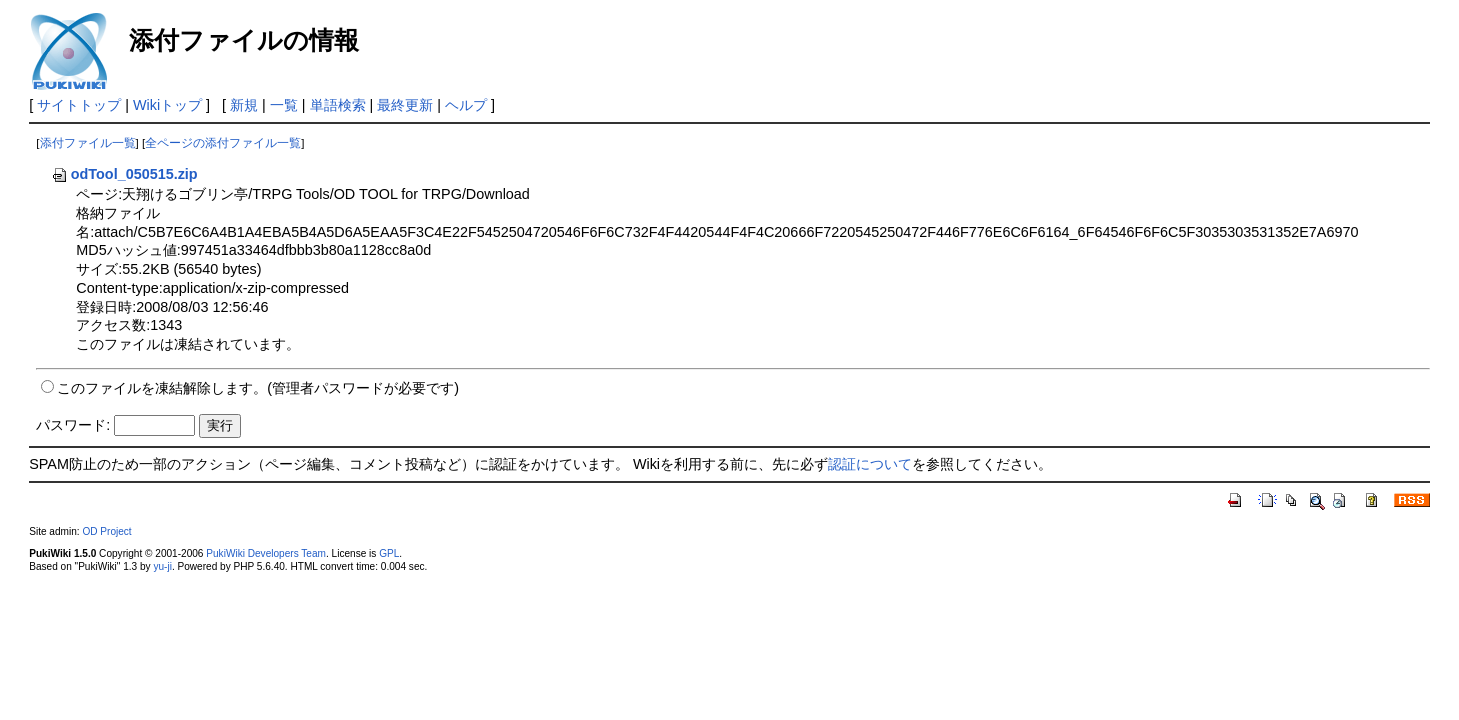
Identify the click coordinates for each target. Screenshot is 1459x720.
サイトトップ (79, 105)
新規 (244, 105)
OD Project (106, 531)
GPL (389, 553)
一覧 (284, 105)
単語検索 (338, 105)
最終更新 (405, 105)
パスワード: (73, 425)
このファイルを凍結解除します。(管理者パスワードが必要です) (258, 388)
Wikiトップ (167, 105)
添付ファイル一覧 (88, 143)
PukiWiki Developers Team (266, 553)
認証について (870, 464)
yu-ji (162, 566)
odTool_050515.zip (124, 174)
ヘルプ (466, 105)
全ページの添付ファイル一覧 (223, 143)
